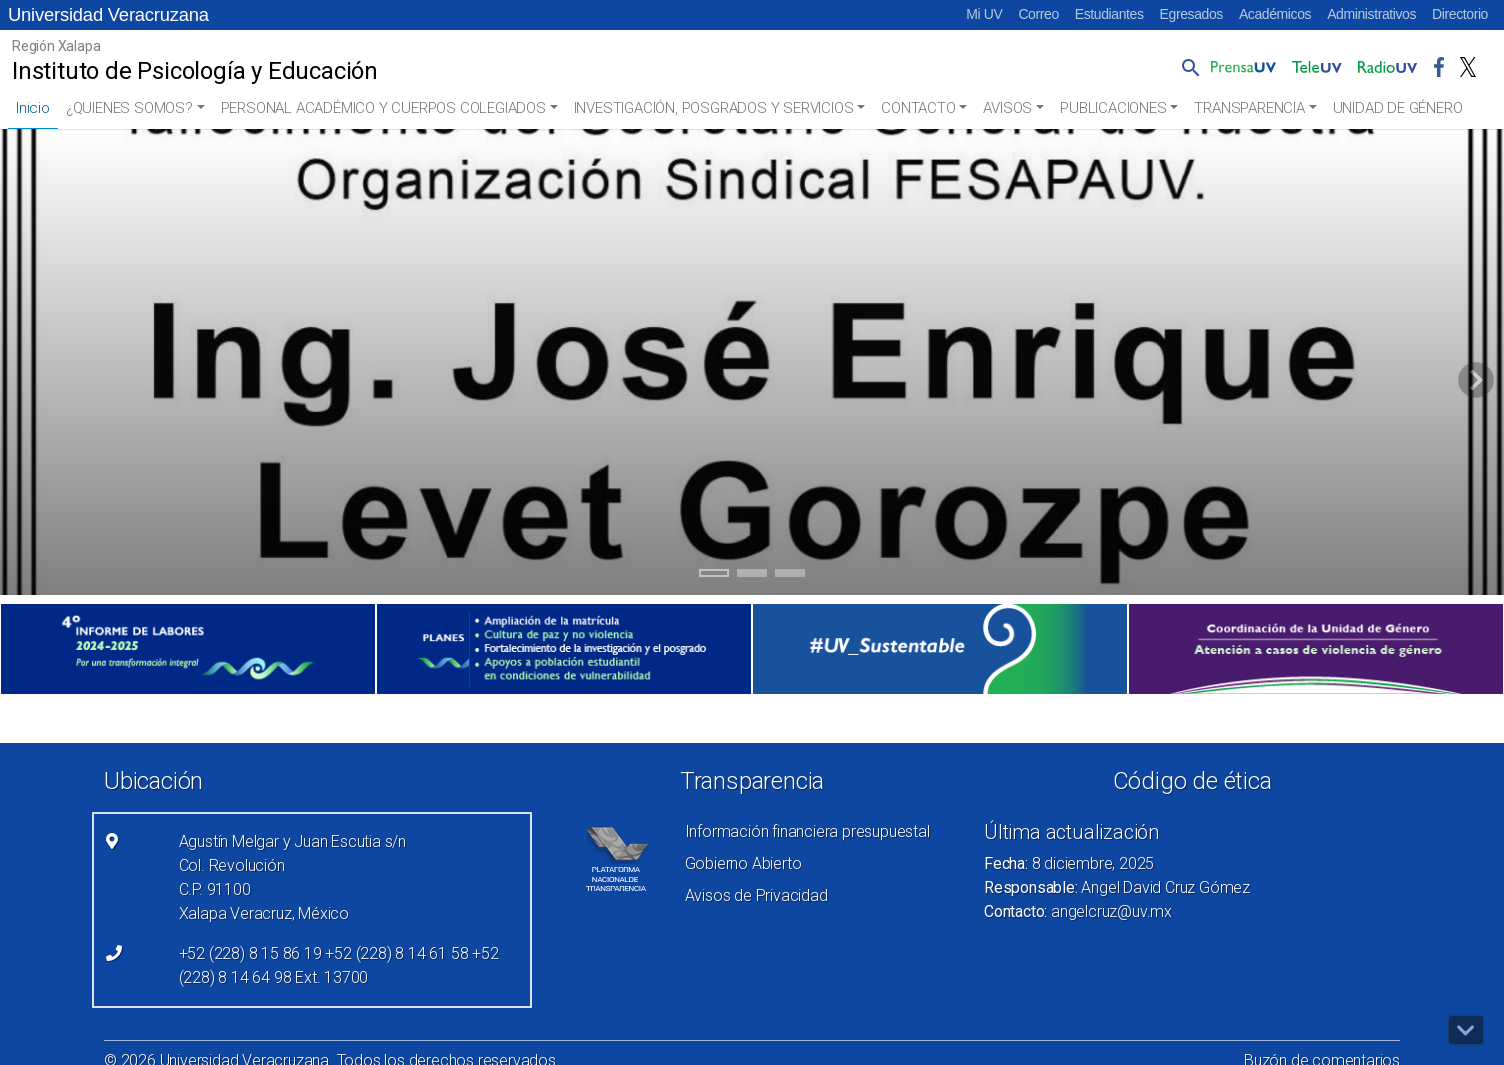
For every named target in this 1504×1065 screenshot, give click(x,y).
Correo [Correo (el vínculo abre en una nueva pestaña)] (1038, 14)
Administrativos (1371, 14)
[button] (1187, 67)
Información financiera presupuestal (807, 831)
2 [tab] (752, 576)
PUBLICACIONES (1113, 108)
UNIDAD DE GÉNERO (1398, 108)
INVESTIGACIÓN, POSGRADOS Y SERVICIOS (714, 108)
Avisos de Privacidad (756, 895)
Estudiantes (1109, 14)
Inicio (33, 108)
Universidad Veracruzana (108, 14)
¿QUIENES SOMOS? (129, 108)
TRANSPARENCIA (1249, 108)
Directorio (1460, 14)
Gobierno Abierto (743, 863)
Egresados (1191, 14)
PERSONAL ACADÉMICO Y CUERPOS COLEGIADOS (383, 108)
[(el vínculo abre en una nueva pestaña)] (188, 649)
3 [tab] (790, 576)
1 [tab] (714, 576)
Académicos (1275, 14)
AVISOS (1007, 108)
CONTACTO (918, 108)
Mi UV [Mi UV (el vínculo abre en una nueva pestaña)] (984, 14)
